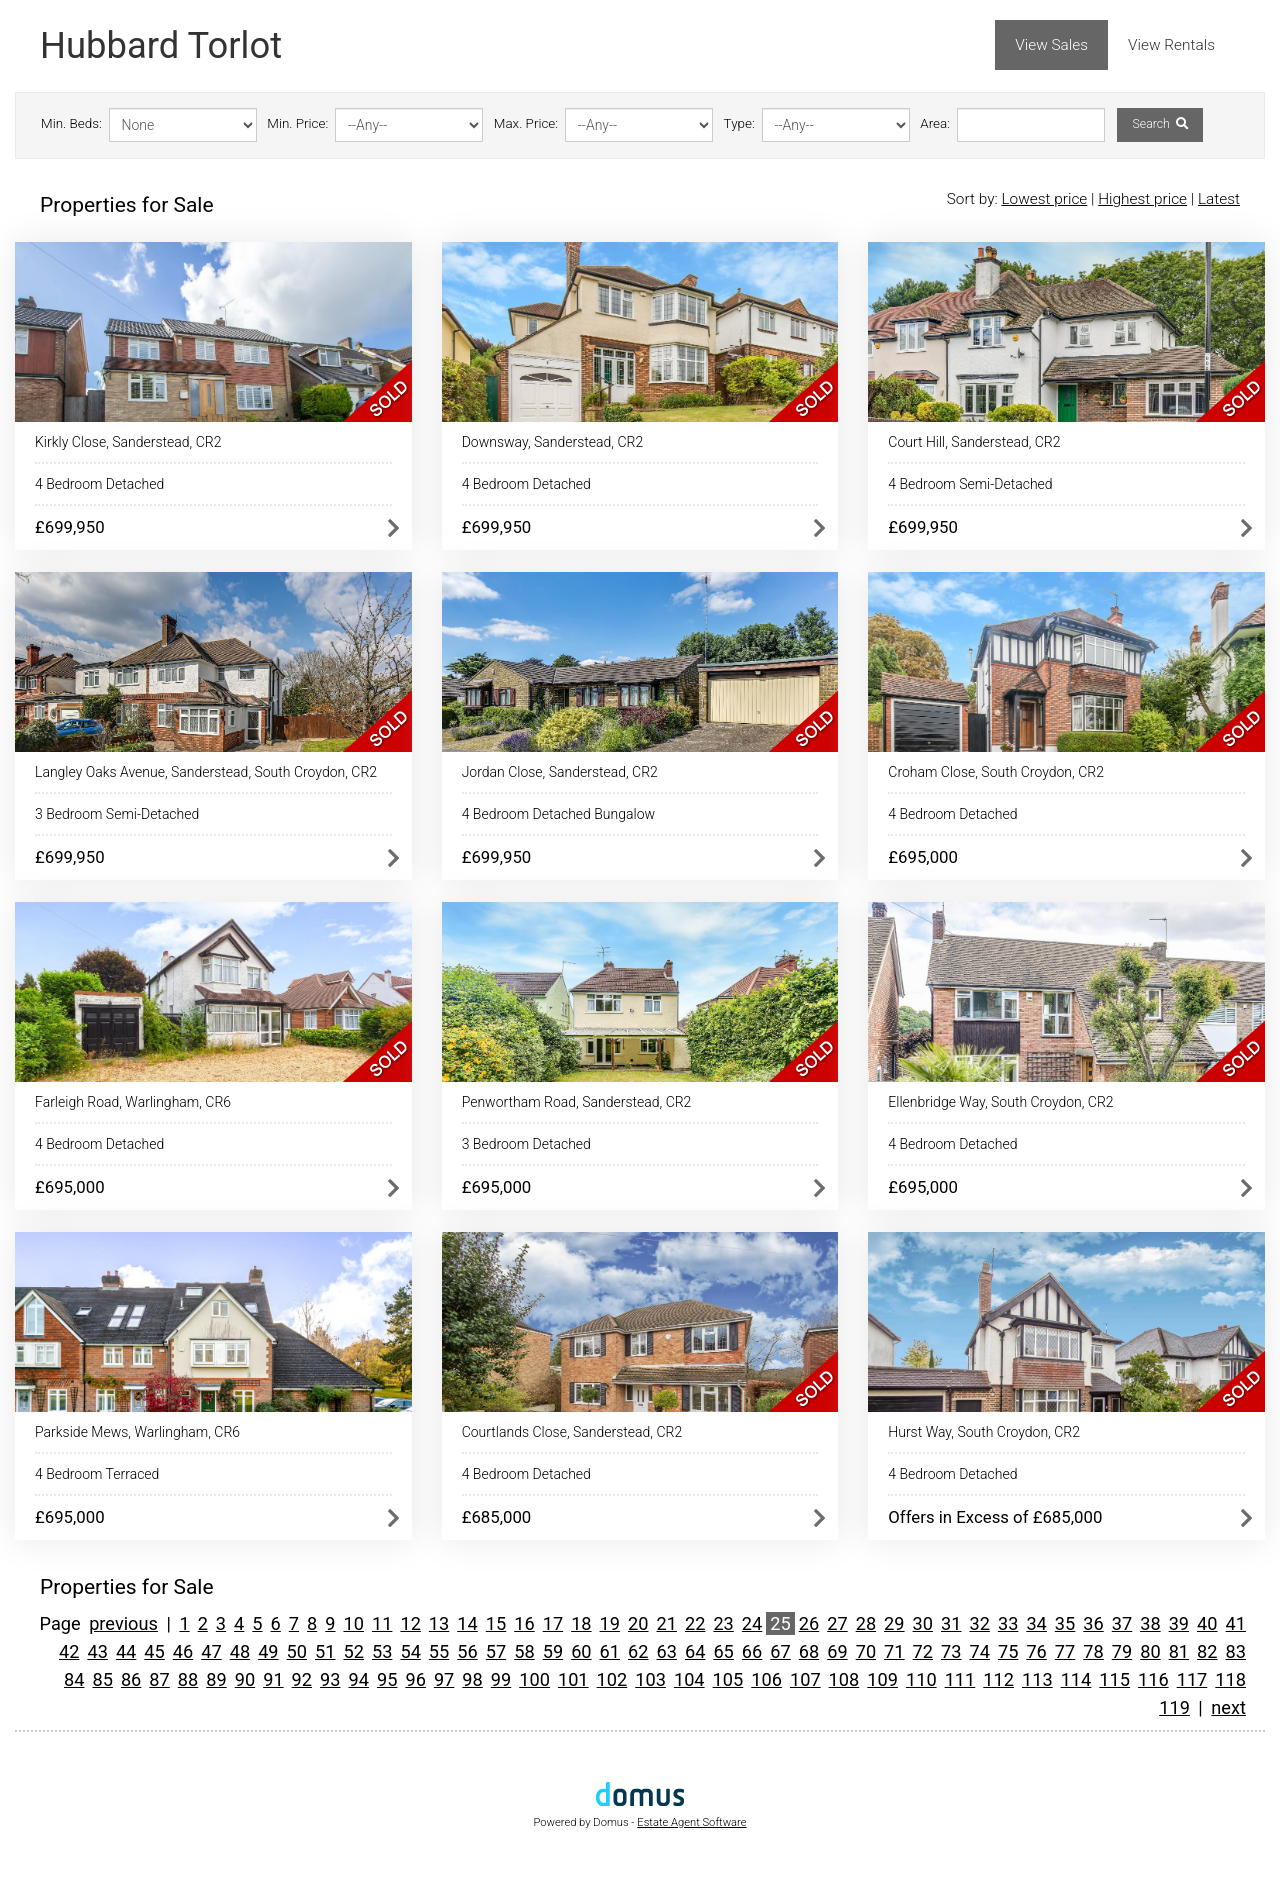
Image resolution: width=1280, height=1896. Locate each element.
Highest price (1142, 199)
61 (610, 1651)
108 (844, 1679)
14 (467, 1623)
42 (69, 1651)
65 (723, 1651)
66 (752, 1651)
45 (154, 1651)
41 (1236, 1623)
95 (387, 1679)
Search (1159, 124)
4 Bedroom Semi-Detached (970, 484)
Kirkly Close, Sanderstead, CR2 (128, 442)
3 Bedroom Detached (526, 1144)
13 (439, 1623)
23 (723, 1623)
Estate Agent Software (691, 1822)
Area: (935, 123)
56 (467, 1651)
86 (131, 1679)
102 (612, 1679)
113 (1037, 1679)
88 (188, 1679)
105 (728, 1679)
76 (1036, 1651)
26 (809, 1623)
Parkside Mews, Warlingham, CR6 (137, 1432)
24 (752, 1623)
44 (126, 1651)
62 (638, 1651)
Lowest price (1044, 199)
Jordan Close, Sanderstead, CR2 (560, 772)
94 (359, 1679)
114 (1076, 1679)
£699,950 (70, 527)
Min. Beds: (71, 123)
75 (1008, 1651)
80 (1150, 1651)
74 (979, 1651)
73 (951, 1651)
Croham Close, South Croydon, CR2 (996, 772)
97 (444, 1679)
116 (1153, 1679)
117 (1192, 1679)
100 (534, 1679)
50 (297, 1651)
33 (1008, 1623)
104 (689, 1679)
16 (524, 1623)
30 (923, 1623)
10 (354, 1623)
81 (1179, 1651)
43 (97, 1651)
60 (581, 1651)
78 (1093, 1651)
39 (1179, 1623)
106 (766, 1679)
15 (496, 1623)
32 (979, 1623)
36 (1093, 1623)
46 (183, 1651)
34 (1036, 1623)
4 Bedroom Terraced (97, 1474)
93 (330, 1679)
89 (216, 1679)
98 (472, 1679)
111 (960, 1679)
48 (240, 1651)
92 (302, 1679)
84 (74, 1679)
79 (1122, 1651)
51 (325, 1651)
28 (866, 1623)
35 (1065, 1623)
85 (102, 1679)
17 (553, 1623)
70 (866, 1651)
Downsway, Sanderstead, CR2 (553, 442)
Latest (1219, 199)
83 (1236, 1651)
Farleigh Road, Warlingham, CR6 (133, 1102)
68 (809, 1651)
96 (415, 1679)
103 (650, 1679)
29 (894, 1623)
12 (410, 1623)
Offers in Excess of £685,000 (995, 1517)
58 (524, 1651)
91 (273, 1679)
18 (581, 1623)
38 (1150, 1623)
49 (268, 1651)
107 (805, 1679)
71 (894, 1651)
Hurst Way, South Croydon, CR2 (984, 1432)
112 (998, 1679)
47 (211, 1651)
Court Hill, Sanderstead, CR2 (974, 442)
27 (837, 1623)
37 (1122, 1623)
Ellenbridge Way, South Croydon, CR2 (1000, 1102)
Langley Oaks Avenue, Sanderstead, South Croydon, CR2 (206, 772)
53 (382, 1651)
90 (245, 1679)
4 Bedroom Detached (99, 484)
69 (837, 1651)
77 (1065, 1651)
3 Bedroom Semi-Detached (117, 814)
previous (123, 1623)
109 (882, 1679)
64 (695, 1651)
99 (501, 1679)
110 (921, 1679)
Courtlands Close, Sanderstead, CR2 (572, 1432)
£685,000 (497, 1517)
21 (666, 1623)
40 (1207, 1623)
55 (439, 1651)
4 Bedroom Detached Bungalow (558, 814)
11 (382, 1623)
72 (923, 1651)
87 (159, 1679)
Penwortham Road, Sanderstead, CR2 (577, 1102)
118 (1230, 1679)
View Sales (1051, 45)
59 (553, 1651)
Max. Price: (526, 123)
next (1228, 1707)
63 (666, 1651)
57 (496, 1651)
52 (354, 1651)
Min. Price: (297, 123)
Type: (739, 123)
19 (610, 1623)
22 (695, 1623)
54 (410, 1651)
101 (573, 1679)
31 (951, 1623)
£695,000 (923, 857)
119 (1174, 1707)
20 (638, 1623)
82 (1207, 1651)
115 (1114, 1679)
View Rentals (1171, 45)
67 (780, 1651)
